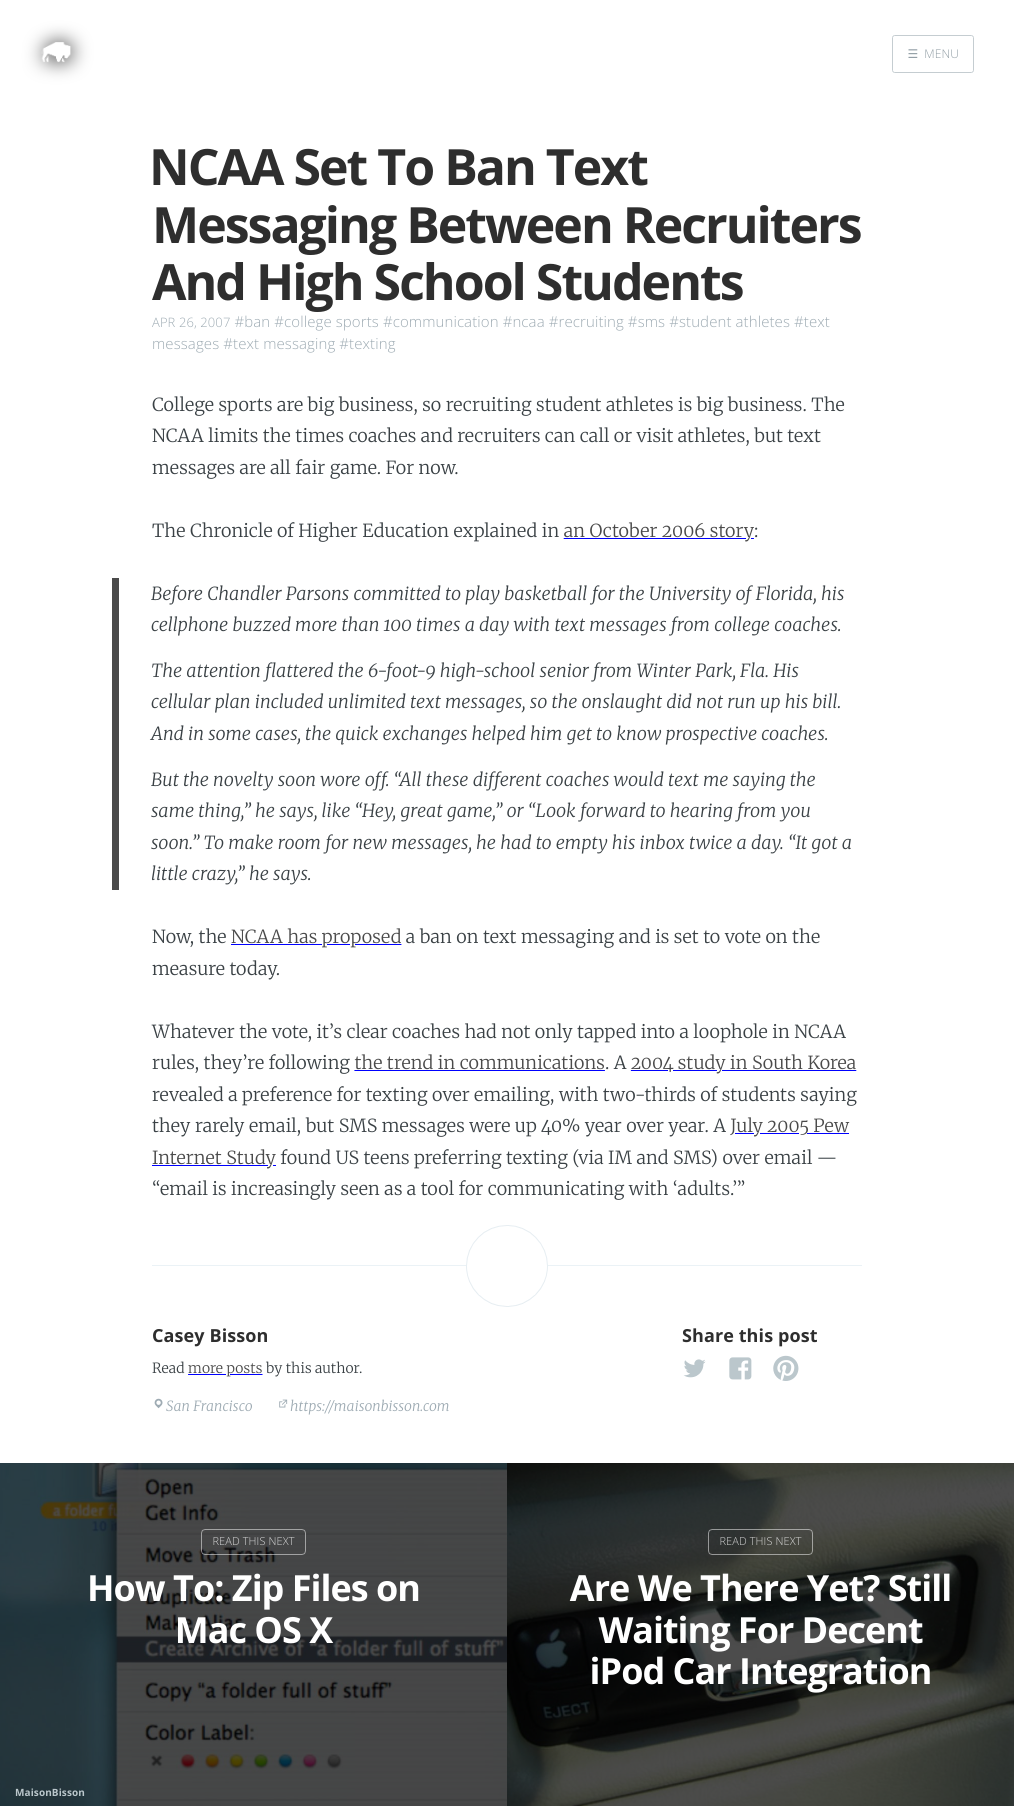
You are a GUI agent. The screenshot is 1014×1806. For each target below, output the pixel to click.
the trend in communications (479, 1062)
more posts (225, 1368)
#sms (646, 322)
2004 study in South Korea (743, 1062)
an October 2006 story (659, 530)
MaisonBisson (50, 1792)
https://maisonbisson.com (370, 1406)
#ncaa (524, 322)
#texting (367, 344)
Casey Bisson (210, 1336)
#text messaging (279, 344)
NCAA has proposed (316, 936)
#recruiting (586, 322)
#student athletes (729, 322)
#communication (441, 322)
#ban (252, 322)
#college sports (326, 322)
